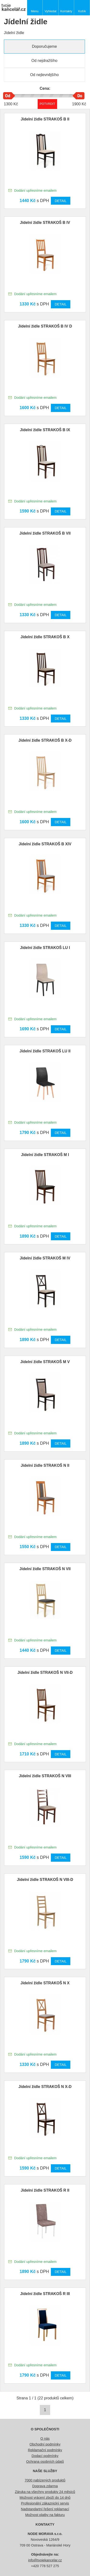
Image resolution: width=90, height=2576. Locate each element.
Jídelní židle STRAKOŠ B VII (45, 533)
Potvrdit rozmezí (47, 104)
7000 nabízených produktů (45, 2480)
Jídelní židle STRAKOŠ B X (44, 637)
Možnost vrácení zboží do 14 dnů (45, 2497)
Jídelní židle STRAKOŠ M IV (45, 1258)
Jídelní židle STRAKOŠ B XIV (45, 844)
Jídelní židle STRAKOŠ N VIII (45, 1776)
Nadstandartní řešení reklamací (45, 2509)
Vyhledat (50, 11)
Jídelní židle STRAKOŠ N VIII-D (45, 1880)
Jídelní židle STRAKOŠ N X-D (45, 2087)
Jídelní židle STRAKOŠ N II (45, 1465)
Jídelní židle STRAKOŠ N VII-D (44, 1672)
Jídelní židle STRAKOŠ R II (45, 2190)
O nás (44, 2438)
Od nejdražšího (44, 61)
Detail (60, 201)
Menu (35, 11)
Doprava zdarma (45, 2486)
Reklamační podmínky (45, 2450)
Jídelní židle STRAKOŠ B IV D (45, 326)
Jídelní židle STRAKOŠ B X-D (45, 740)
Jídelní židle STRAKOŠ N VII (45, 1569)
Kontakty (66, 11)
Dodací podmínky (45, 2456)
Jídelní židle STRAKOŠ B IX (45, 430)
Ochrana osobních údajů (45, 2461)
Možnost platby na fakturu (45, 2515)
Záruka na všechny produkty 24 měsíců (45, 2492)
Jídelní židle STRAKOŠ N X (44, 1983)
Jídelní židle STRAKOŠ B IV (45, 223)
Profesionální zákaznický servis (45, 2503)
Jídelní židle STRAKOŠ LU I (45, 948)
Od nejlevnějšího (44, 75)
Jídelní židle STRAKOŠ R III (45, 2294)
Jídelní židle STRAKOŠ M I (45, 1155)
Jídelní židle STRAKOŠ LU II (44, 1051)
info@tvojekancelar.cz (45, 2560)
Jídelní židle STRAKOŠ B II (45, 119)
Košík (82, 11)
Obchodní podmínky (45, 2444)
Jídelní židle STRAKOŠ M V (45, 1362)
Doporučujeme (44, 46)
